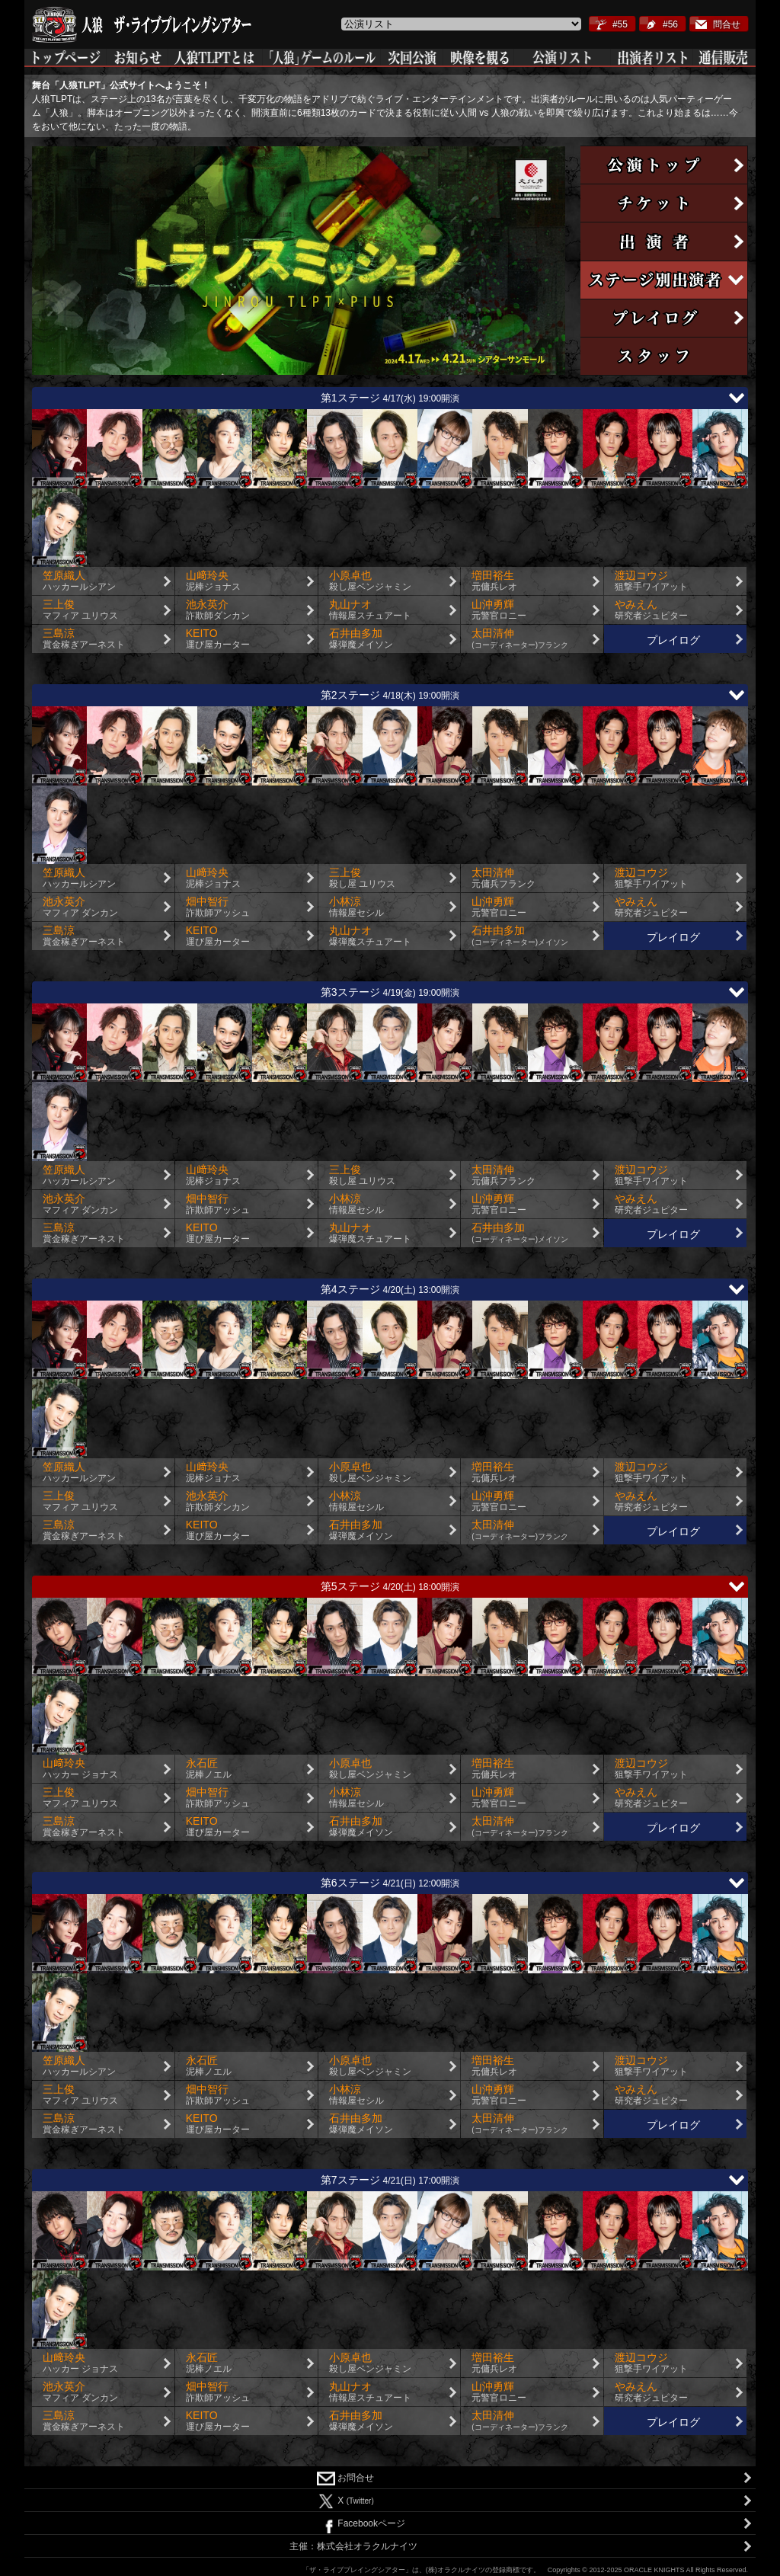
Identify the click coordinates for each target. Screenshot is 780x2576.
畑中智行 (252, 907)
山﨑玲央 (252, 581)
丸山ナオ (395, 610)
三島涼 (108, 639)
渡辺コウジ (680, 581)
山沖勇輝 (537, 610)
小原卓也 (395, 581)
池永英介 (252, 610)
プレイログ (673, 640)
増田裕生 (537, 581)
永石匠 (252, 1769)
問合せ (726, 24)
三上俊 (108, 610)
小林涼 (395, 907)
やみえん (680, 610)
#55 (620, 24)
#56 (670, 24)
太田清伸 (537, 639)
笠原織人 (108, 581)
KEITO (252, 639)
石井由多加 (395, 639)
